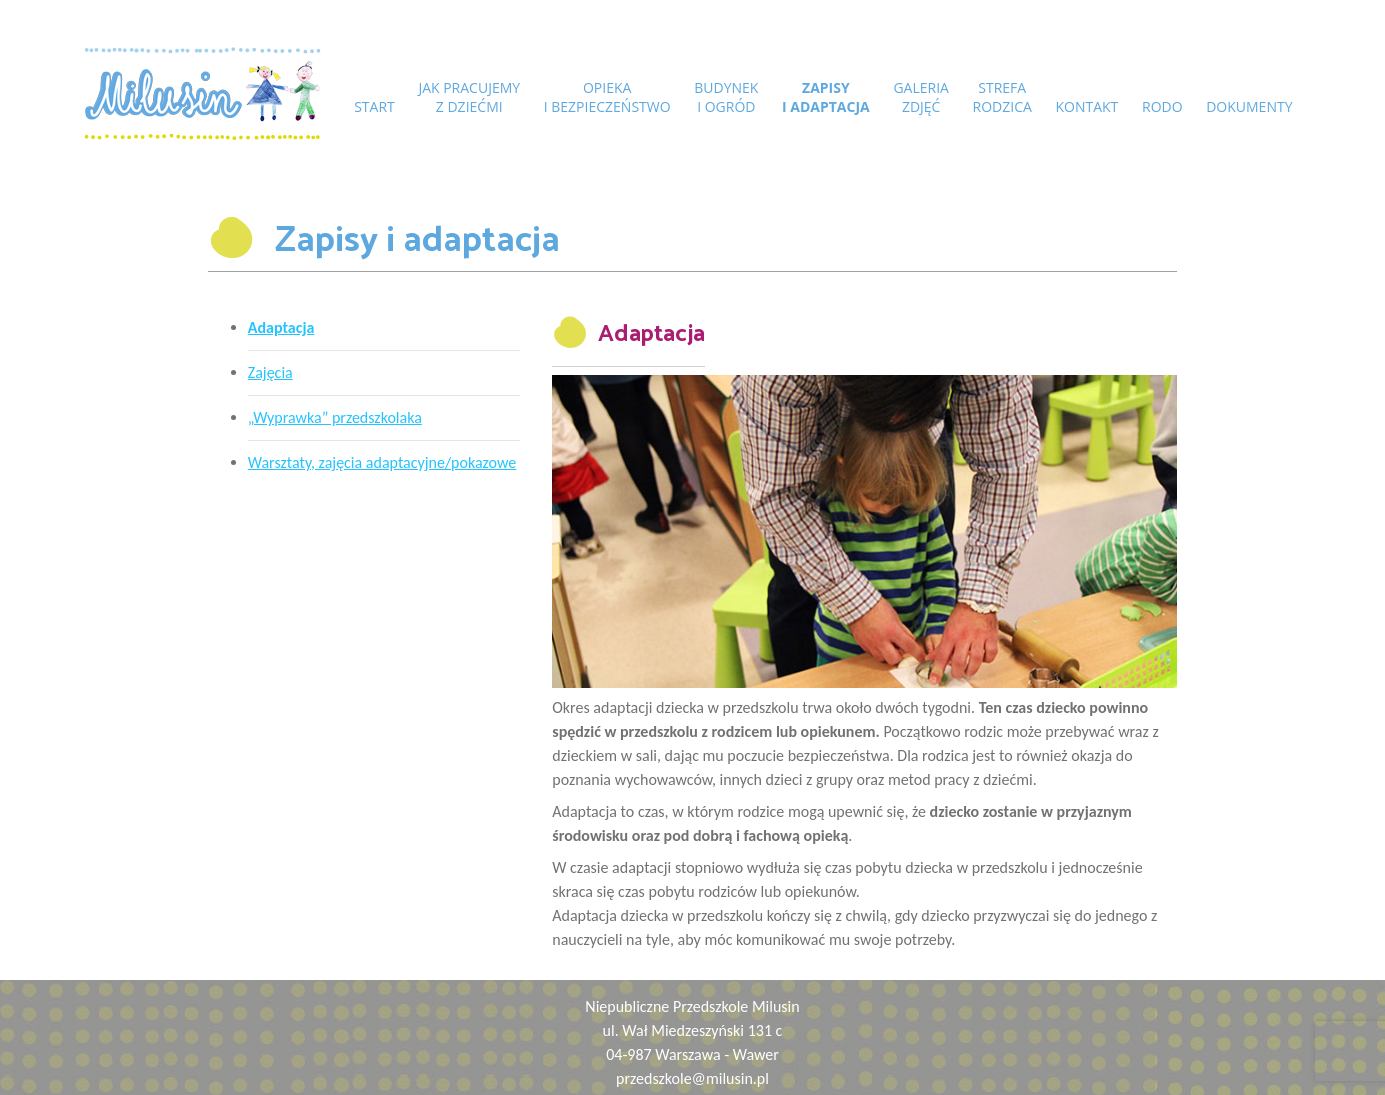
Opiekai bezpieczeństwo (609, 97)
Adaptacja (281, 327)
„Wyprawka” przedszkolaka (335, 417)
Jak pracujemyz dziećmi (471, 97)
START (377, 106)
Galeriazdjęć (920, 97)
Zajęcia (270, 372)
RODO (1160, 106)
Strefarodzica (1001, 97)
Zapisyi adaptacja (825, 97)
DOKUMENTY (1247, 106)
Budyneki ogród (727, 97)
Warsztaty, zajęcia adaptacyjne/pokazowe (382, 462)
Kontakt (1085, 106)
